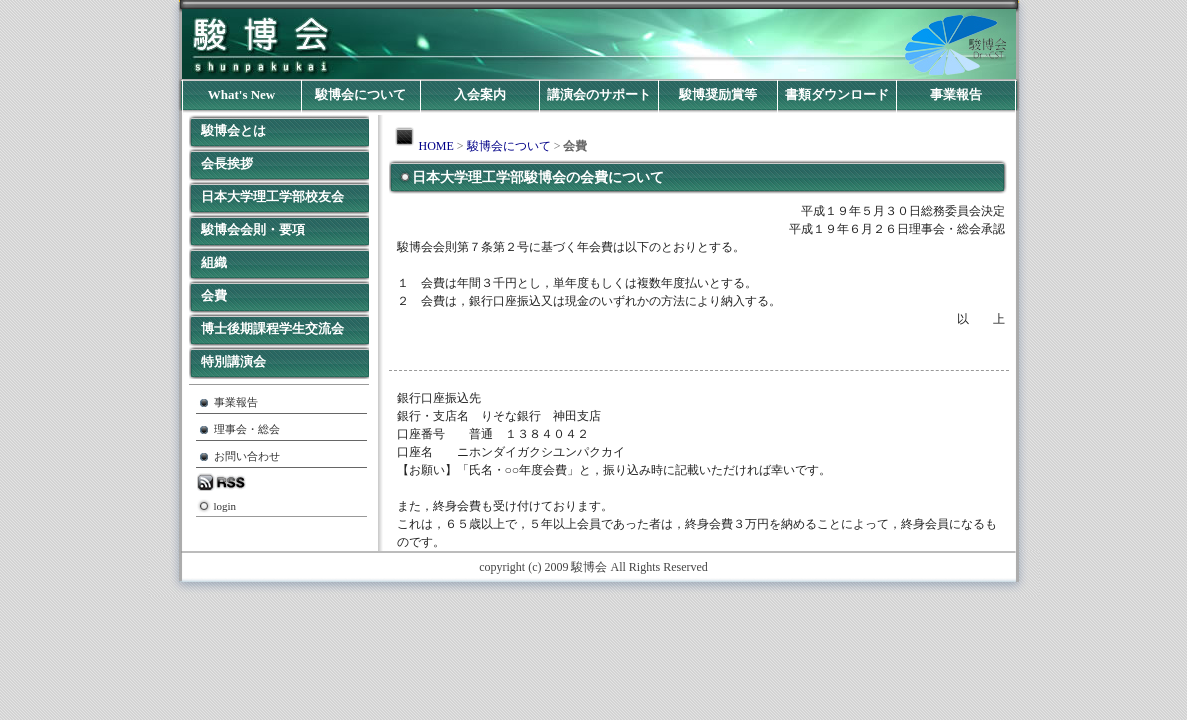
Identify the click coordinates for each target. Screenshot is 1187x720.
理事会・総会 (247, 429)
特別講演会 (233, 361)
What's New (242, 94)
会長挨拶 (227, 163)
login (225, 506)
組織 (214, 262)
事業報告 (956, 94)
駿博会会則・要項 (253, 229)
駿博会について (360, 94)
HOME (436, 146)
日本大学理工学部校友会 (272, 196)
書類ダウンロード (837, 94)
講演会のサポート (599, 94)
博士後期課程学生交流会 (272, 328)
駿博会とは (233, 130)
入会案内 (480, 94)
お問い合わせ (247, 456)
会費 (214, 295)
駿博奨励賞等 (718, 94)
